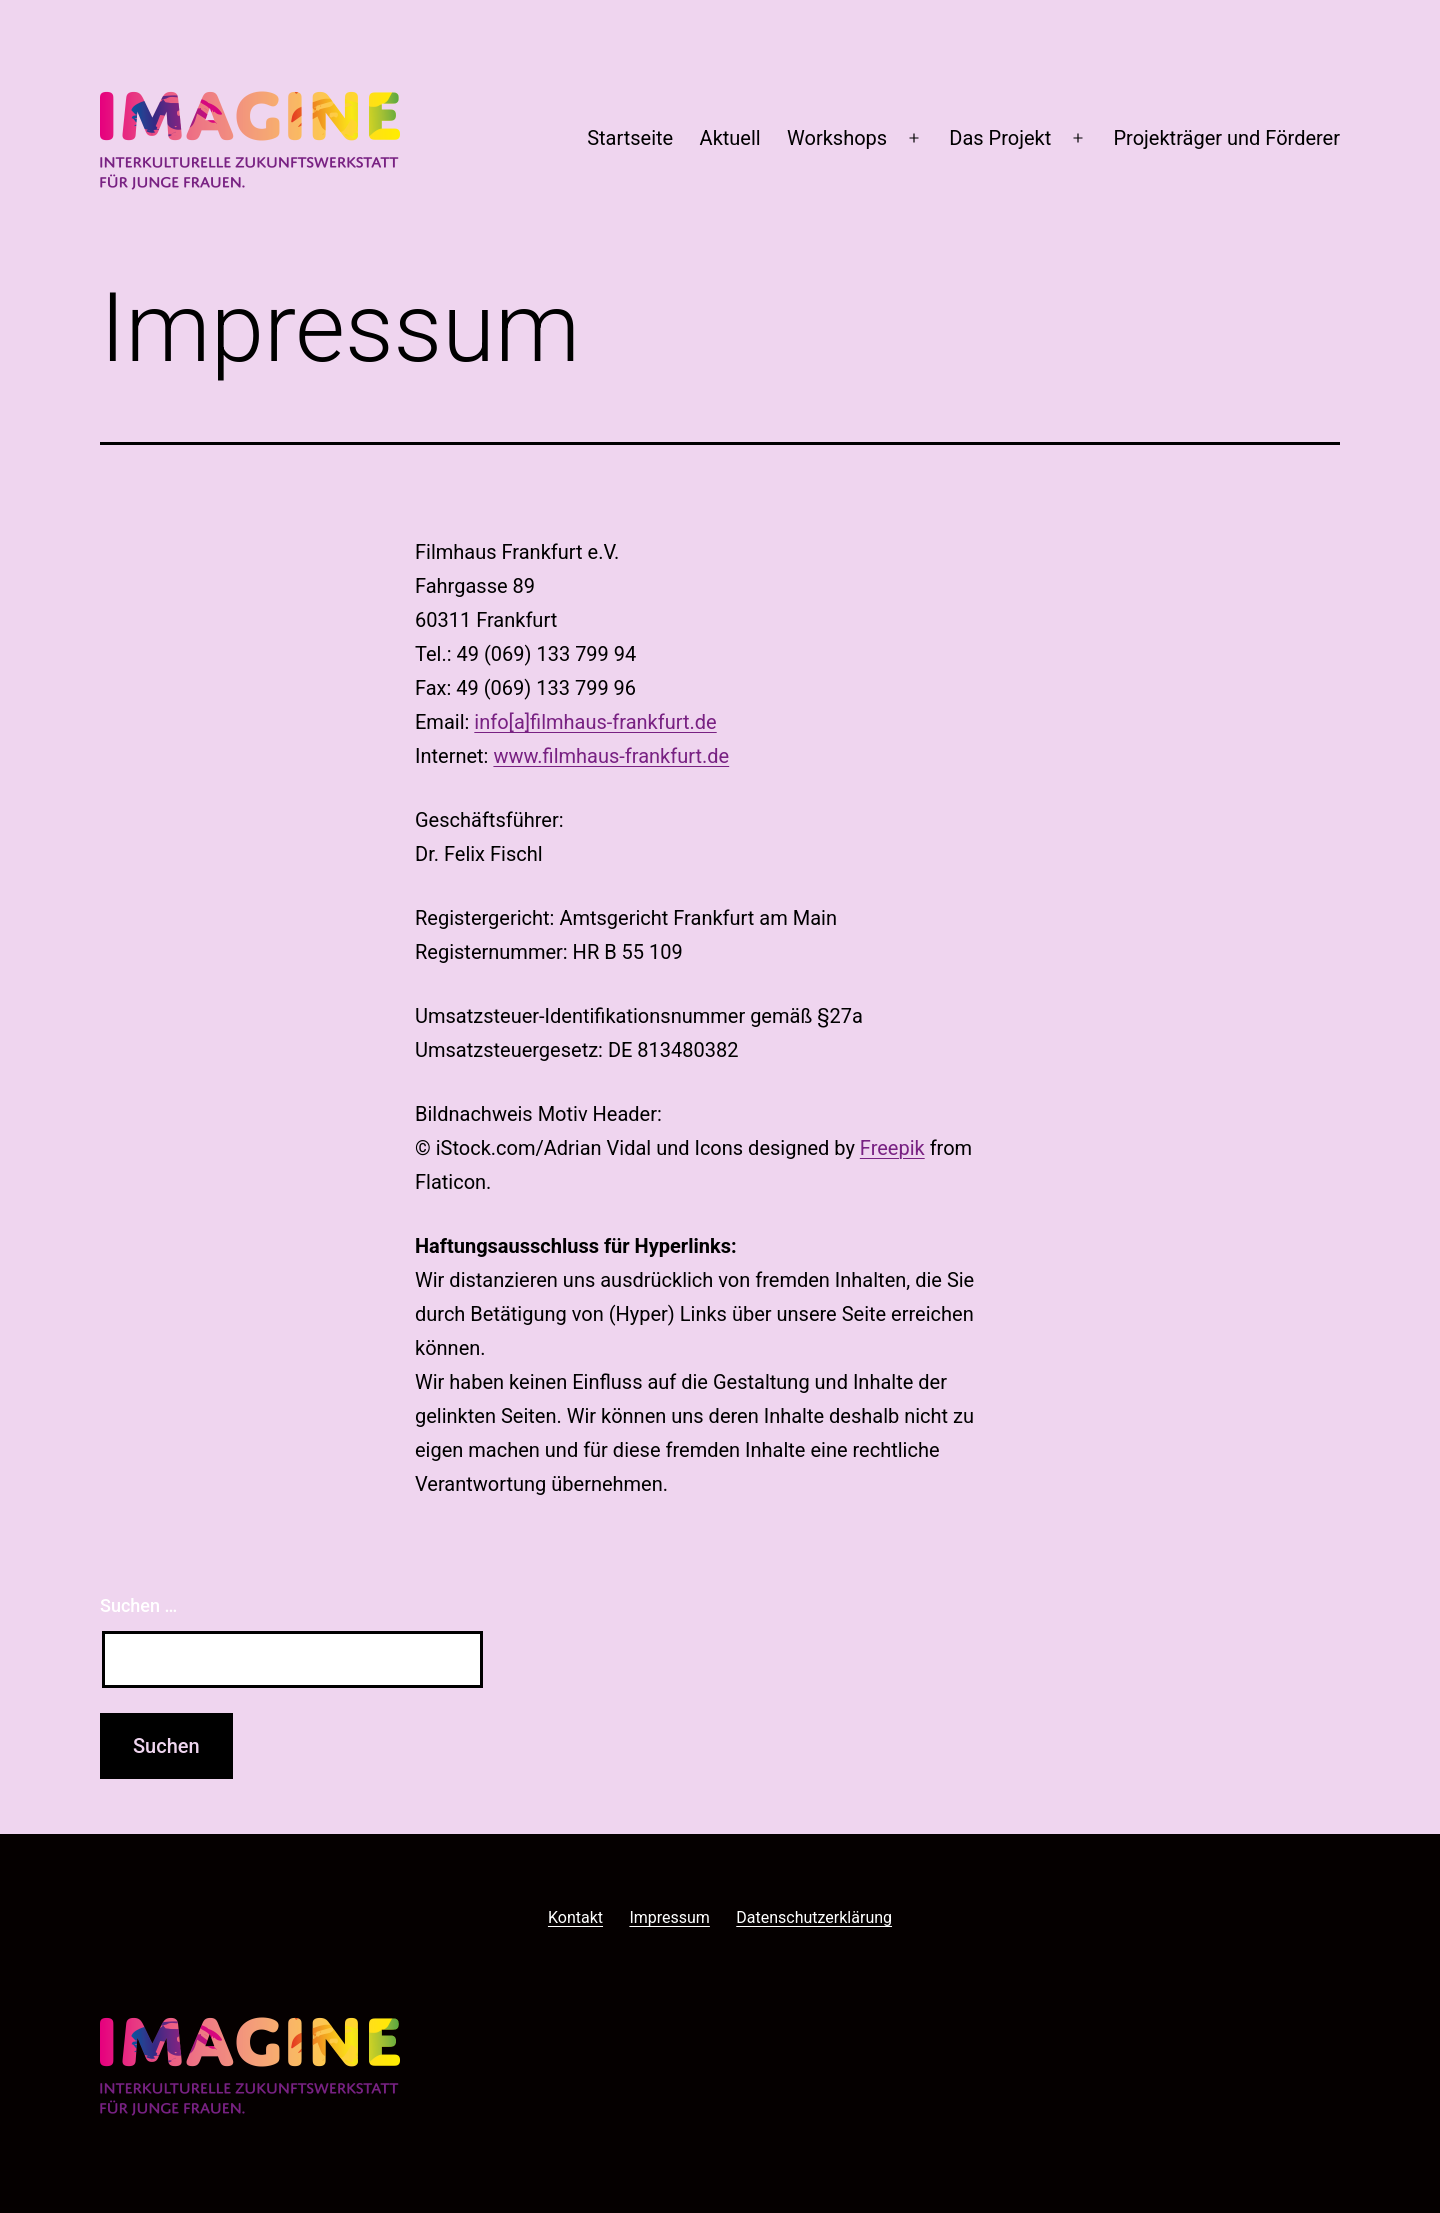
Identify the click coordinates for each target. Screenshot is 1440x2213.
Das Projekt (1000, 138)
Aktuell (730, 138)
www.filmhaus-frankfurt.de (611, 756)
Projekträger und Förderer (1226, 138)
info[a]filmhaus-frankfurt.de (595, 722)
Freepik (892, 1148)
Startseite (630, 138)
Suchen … (138, 1605)
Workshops (837, 138)
